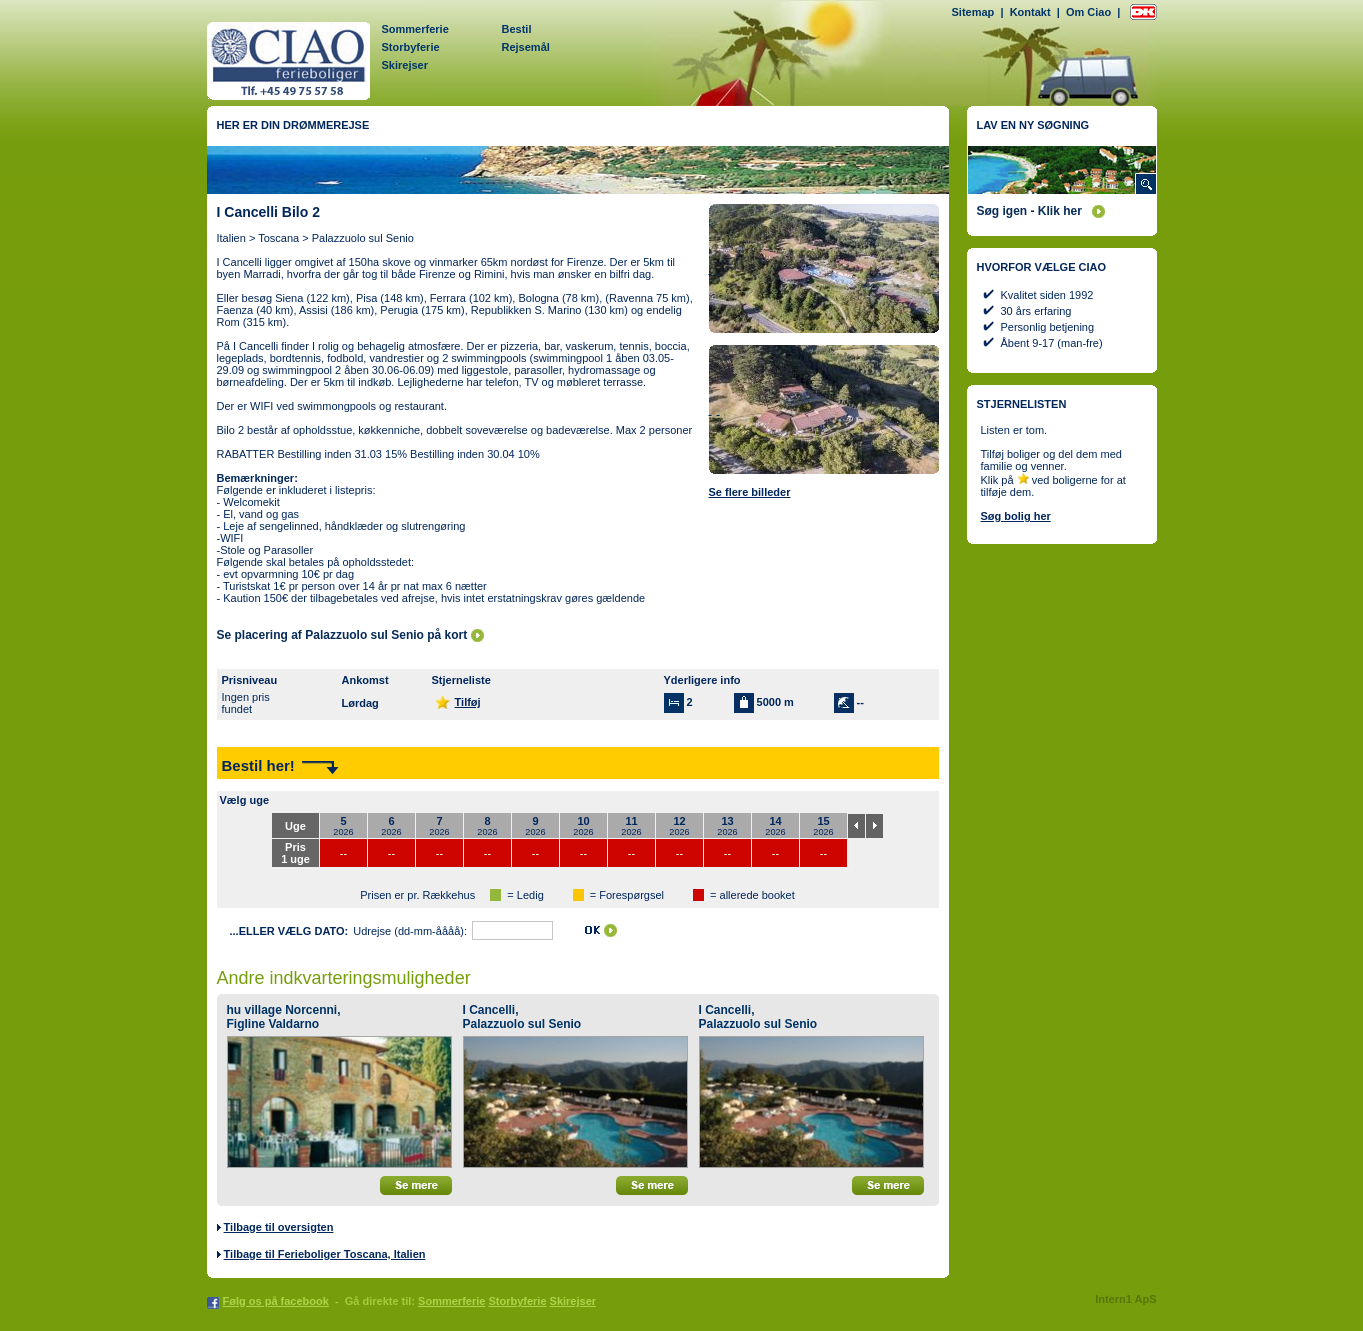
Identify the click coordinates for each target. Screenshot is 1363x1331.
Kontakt (1030, 12)
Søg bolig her (1016, 516)
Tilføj (468, 702)
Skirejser (405, 65)
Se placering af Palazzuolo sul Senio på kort (342, 635)
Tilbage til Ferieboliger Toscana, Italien (325, 1254)
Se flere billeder (750, 492)
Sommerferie (415, 29)
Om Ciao (1088, 12)
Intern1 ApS (1125, 1299)
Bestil (517, 29)
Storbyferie (411, 47)
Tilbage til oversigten (279, 1227)
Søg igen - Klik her (1029, 211)
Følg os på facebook (276, 1301)
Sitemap (973, 12)
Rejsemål (526, 47)
